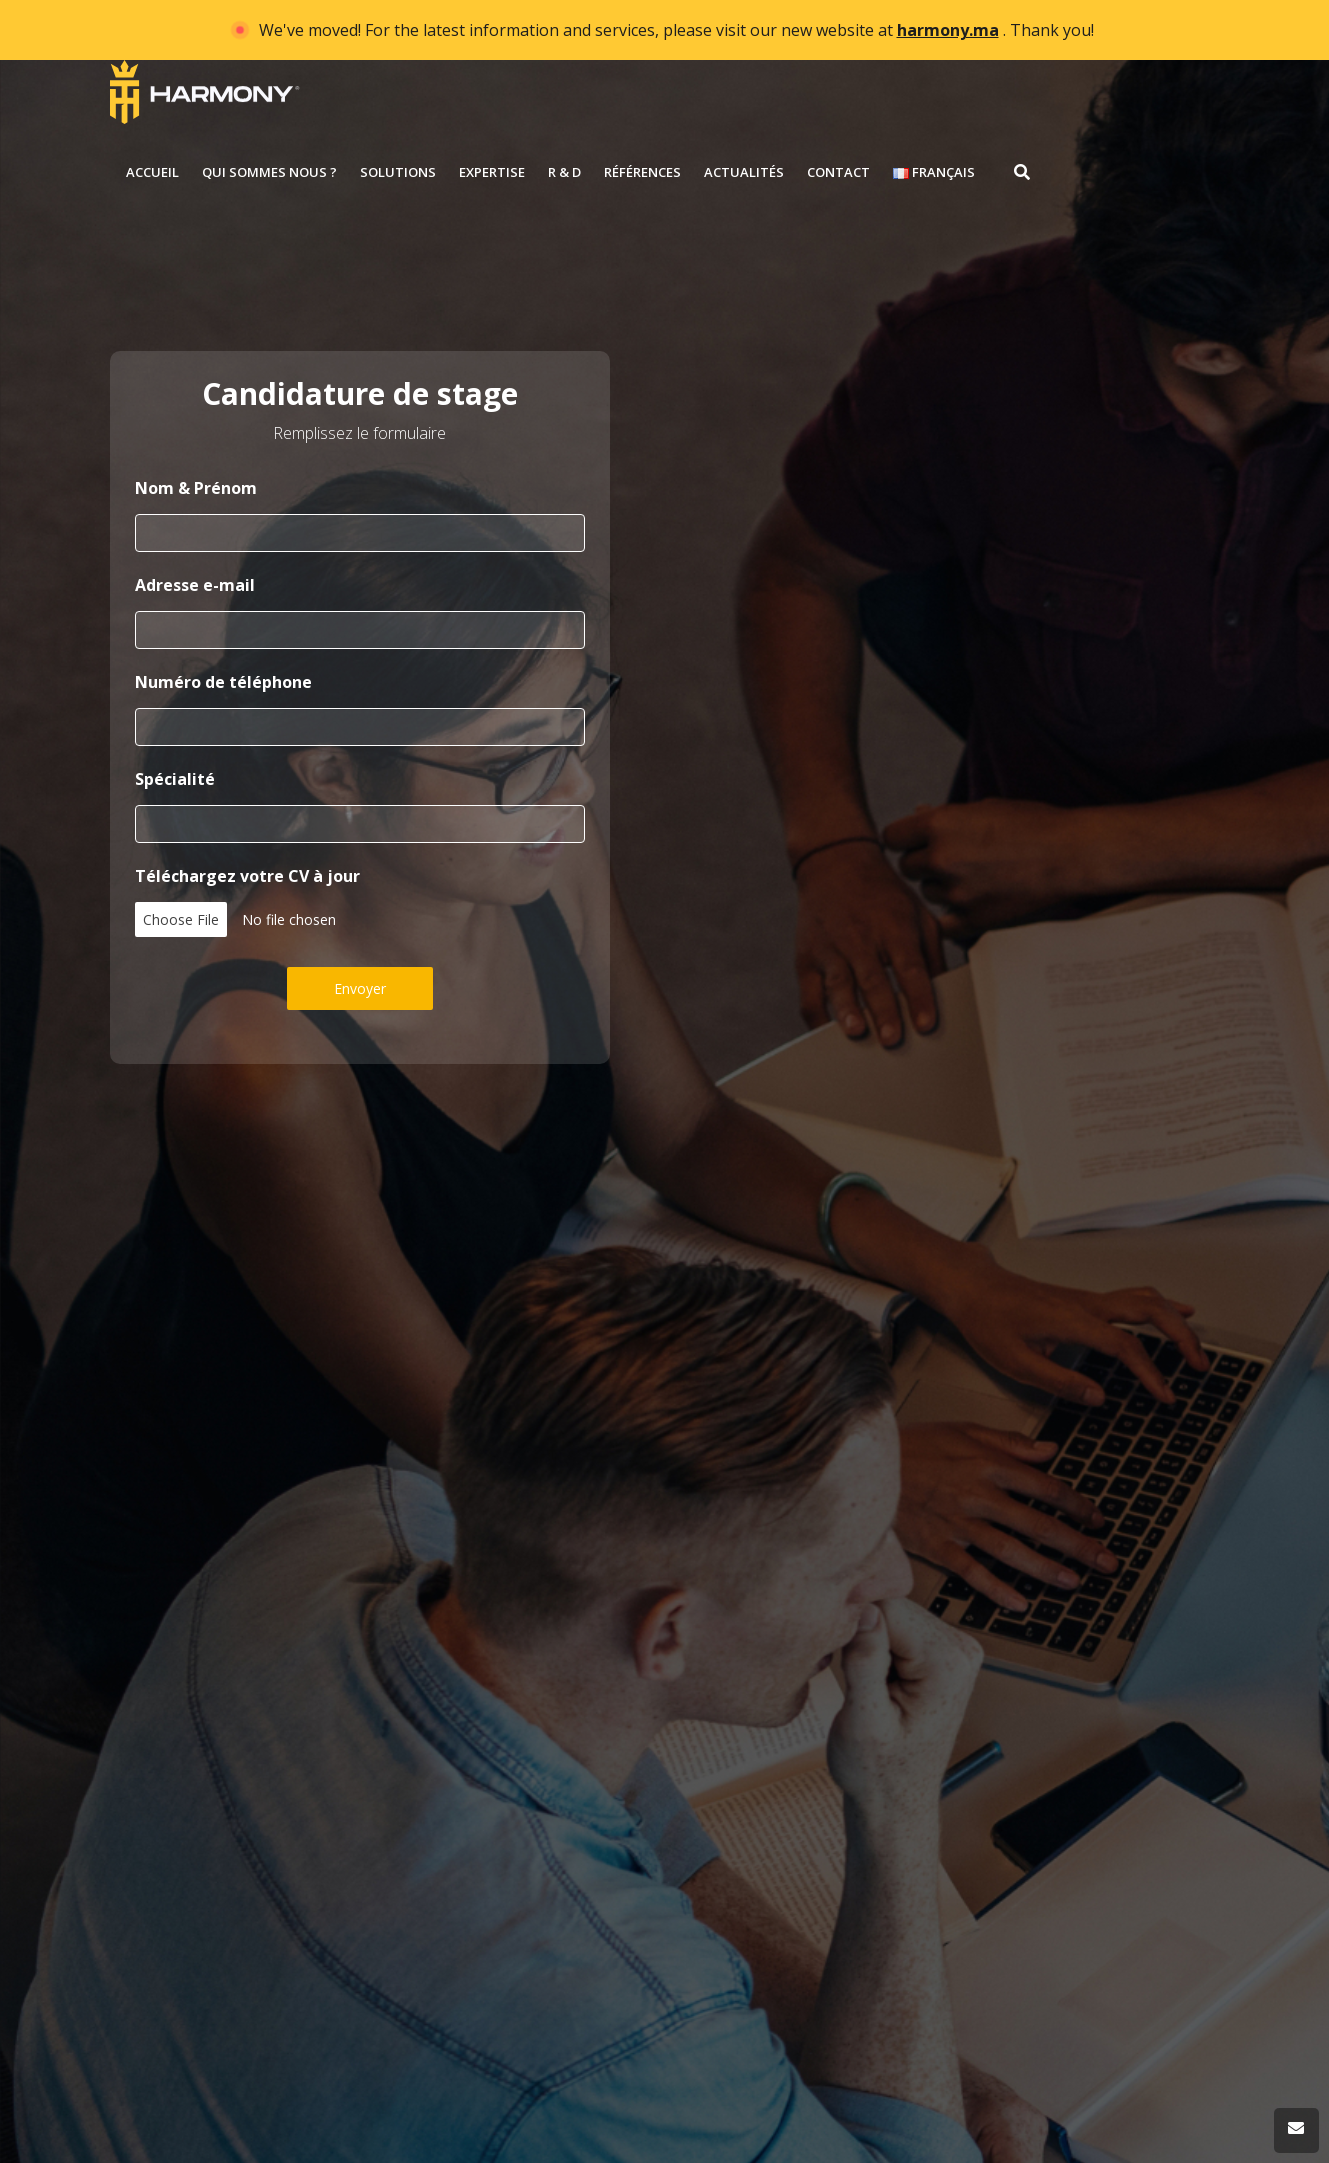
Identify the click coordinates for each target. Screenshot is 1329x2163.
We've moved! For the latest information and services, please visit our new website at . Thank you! (676, 30)
